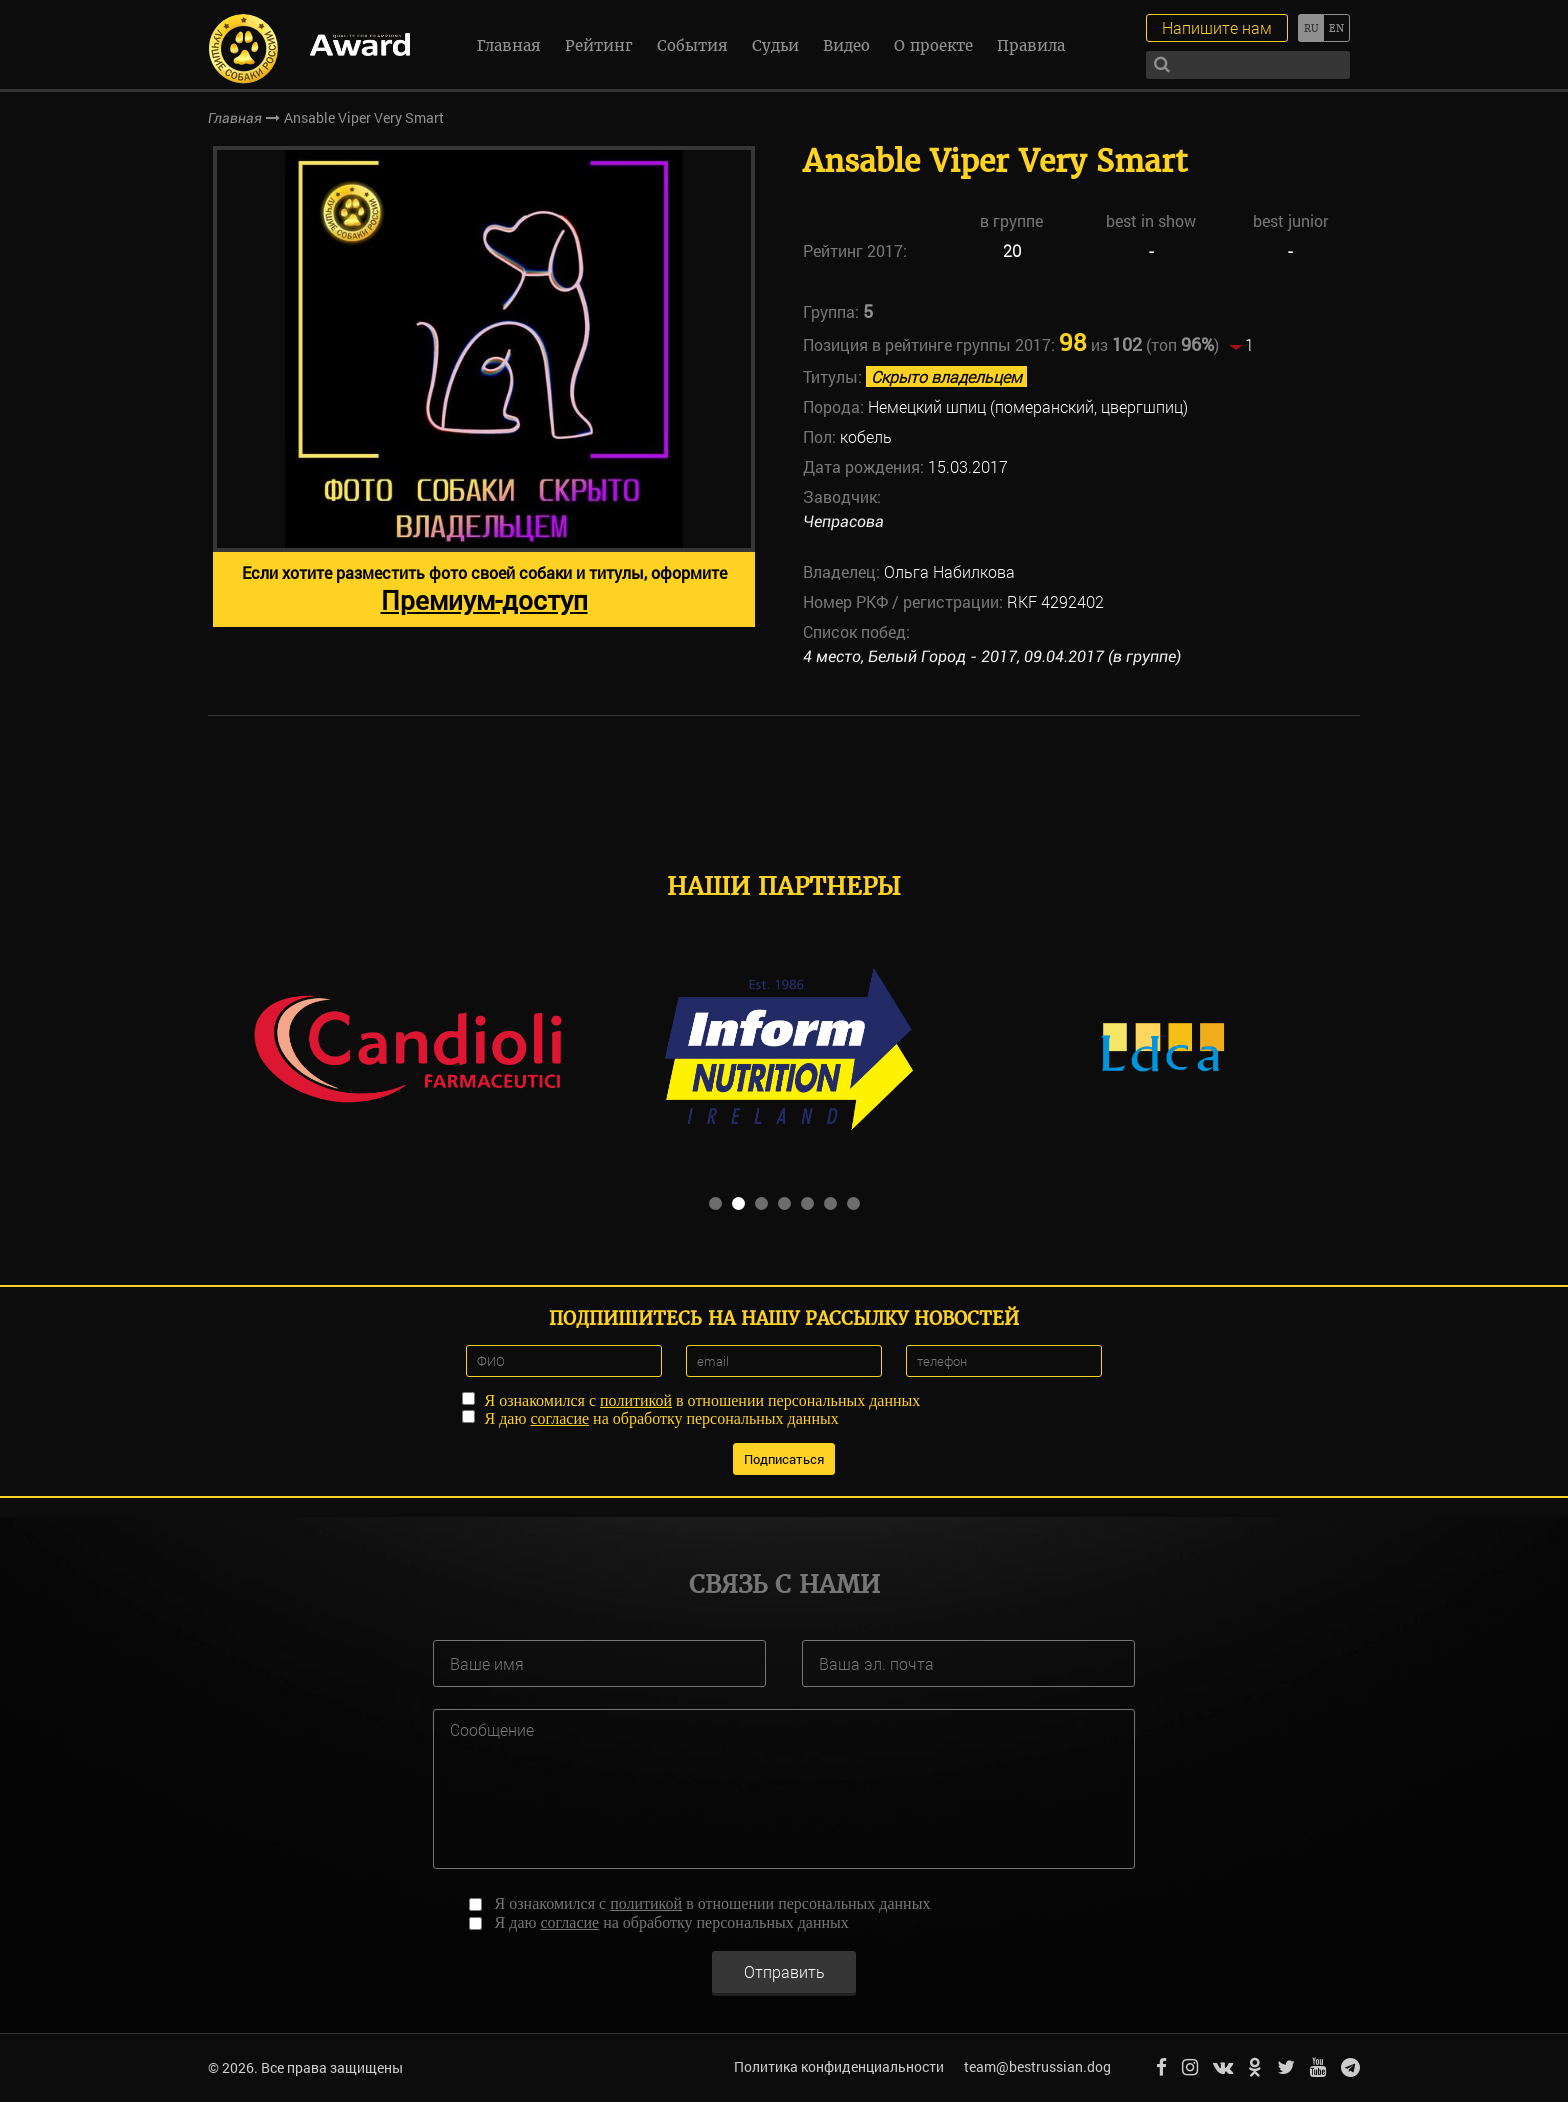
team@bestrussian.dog (1037, 2066)
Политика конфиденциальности (839, 2066)
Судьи (775, 45)
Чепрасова (843, 521)
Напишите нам (1217, 27)
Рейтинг (599, 45)
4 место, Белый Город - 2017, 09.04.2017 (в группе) (992, 656)
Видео (846, 45)
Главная (509, 45)
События (692, 45)
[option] (484, 386)
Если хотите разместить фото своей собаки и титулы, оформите (484, 589)
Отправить (784, 1970)
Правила (1031, 45)
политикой (636, 1400)
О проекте (933, 45)
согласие (559, 1418)
